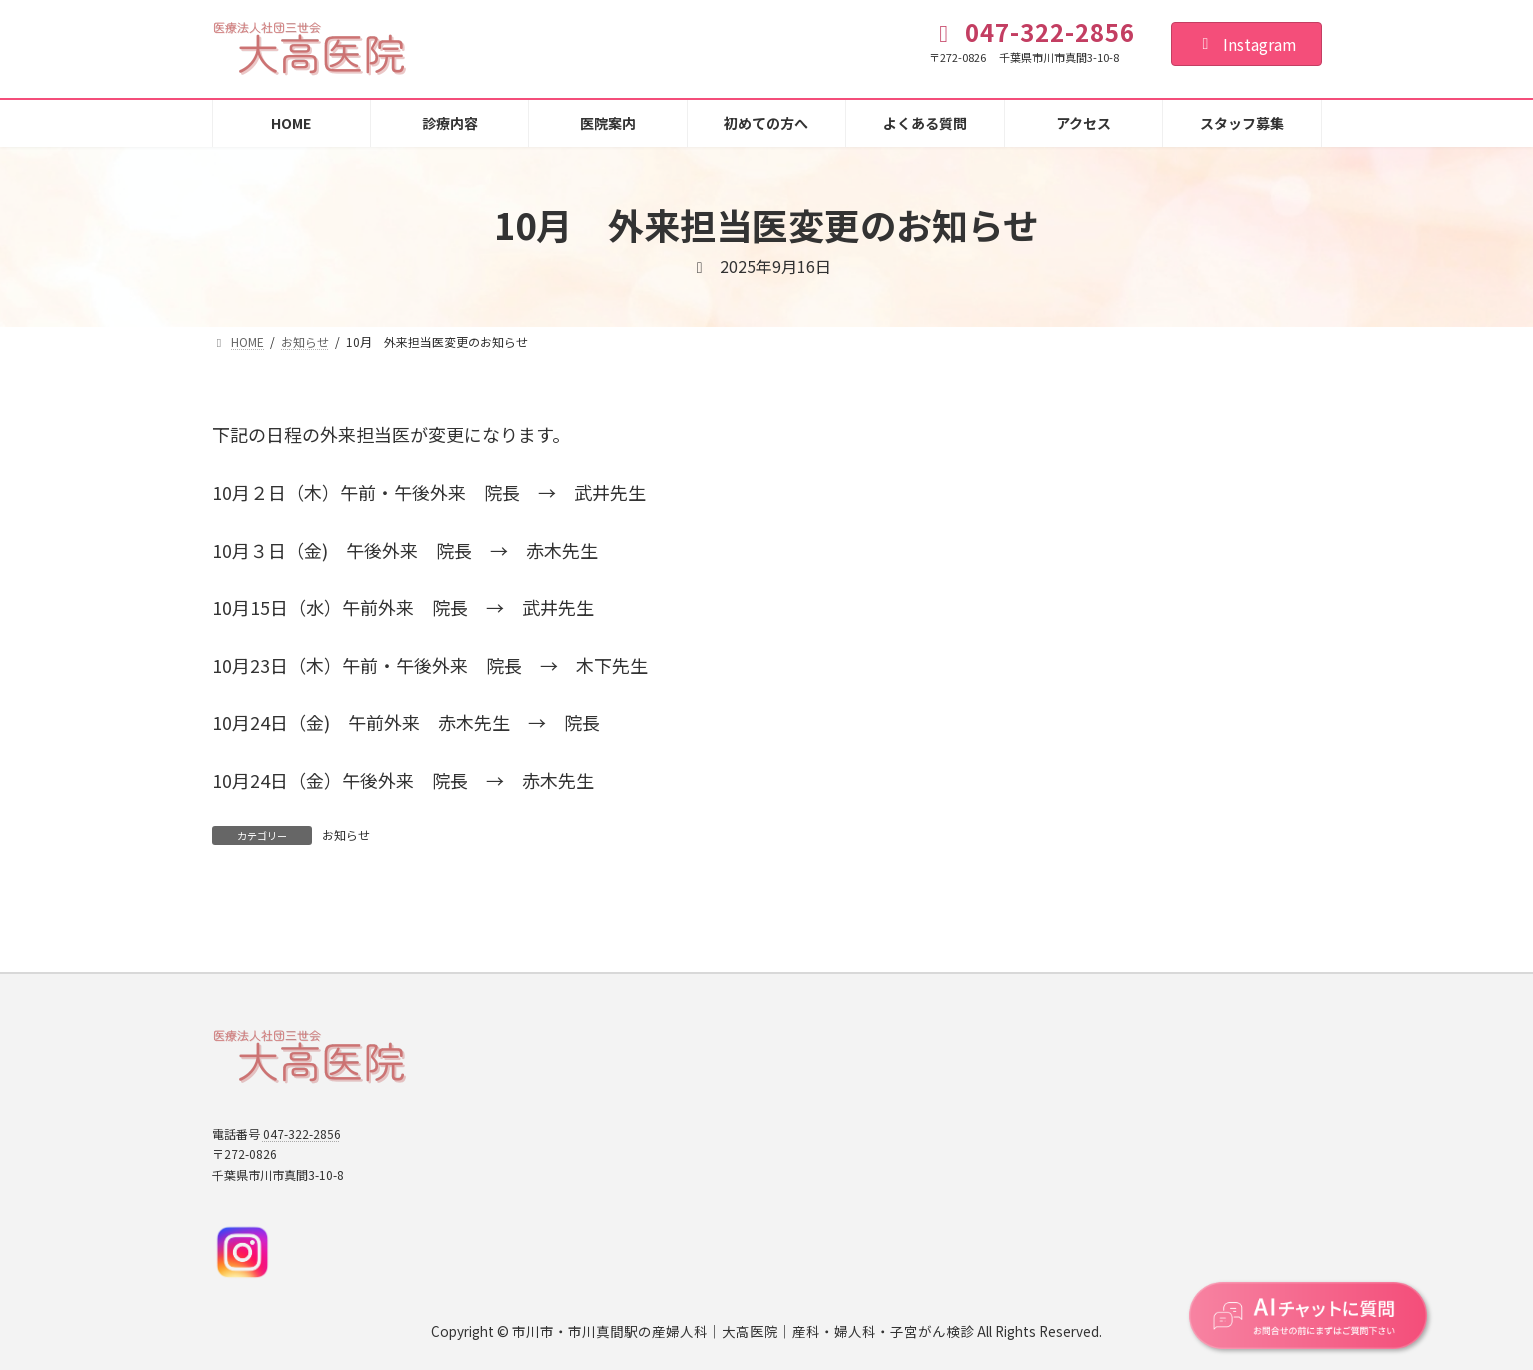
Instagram (1246, 44)
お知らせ (346, 834)
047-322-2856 (302, 1133)
